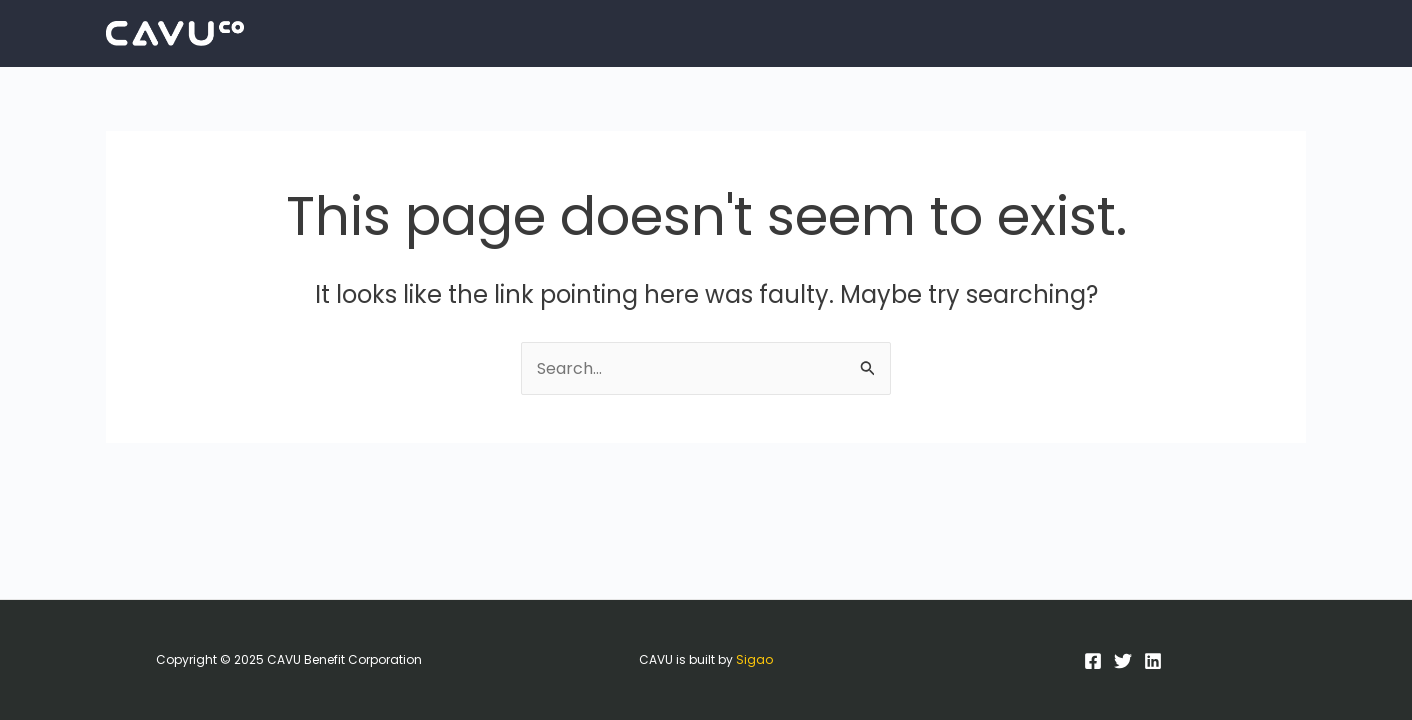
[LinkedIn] (1153, 661)
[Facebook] (1093, 661)
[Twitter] (1123, 661)
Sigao (754, 659)
